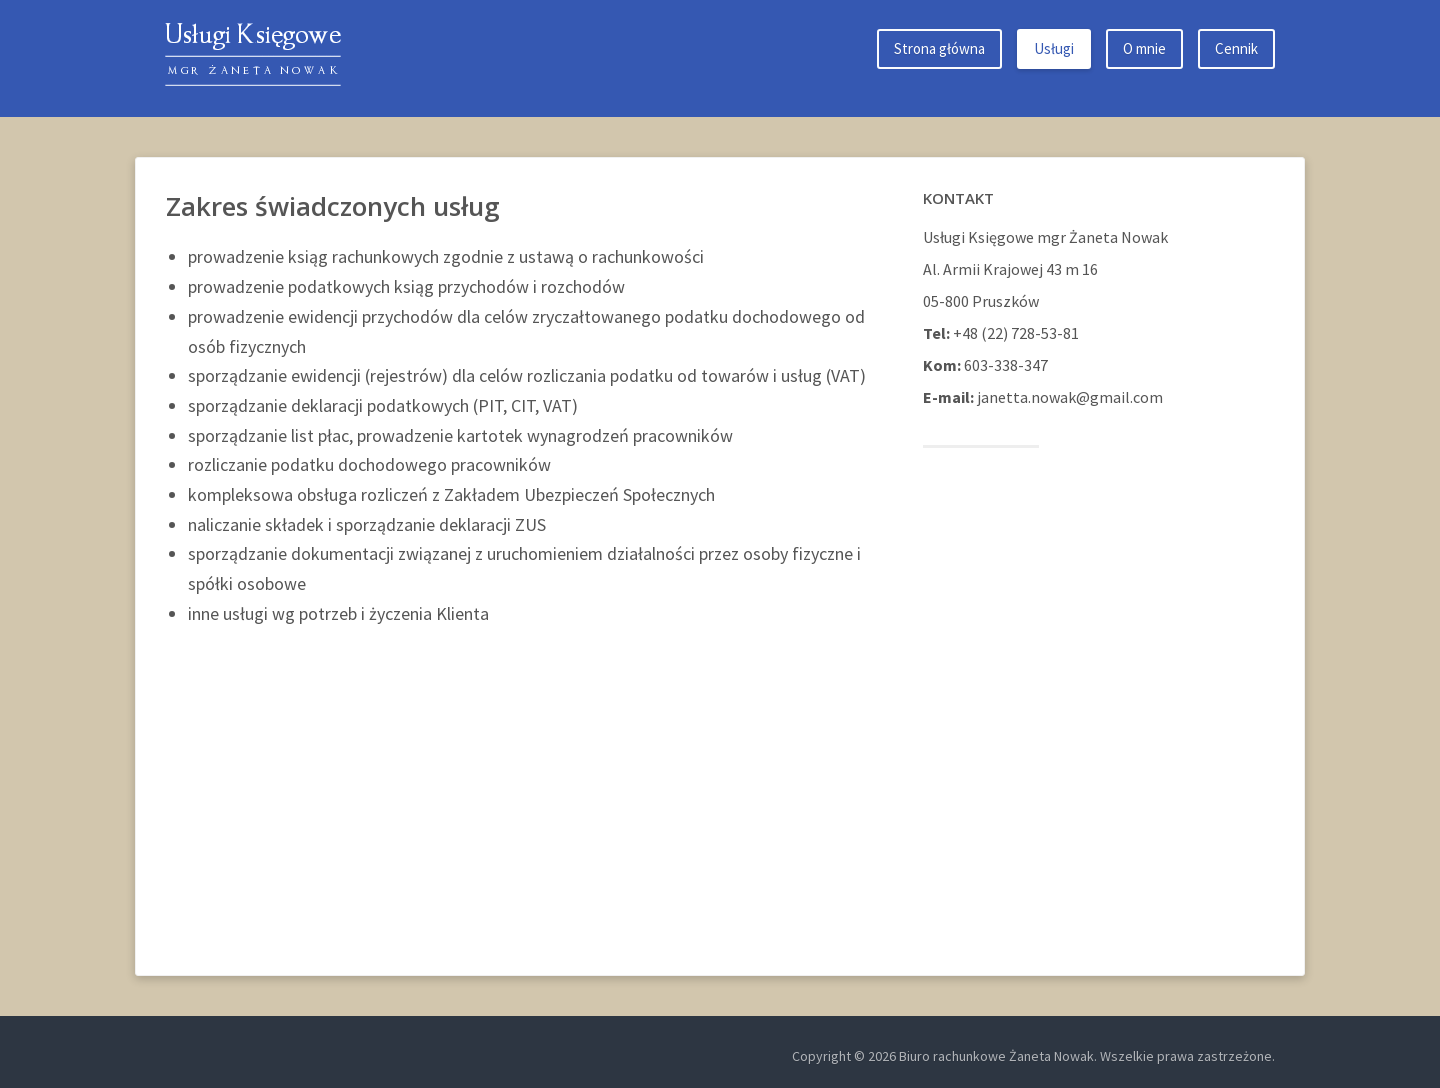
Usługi (1054, 48)
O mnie (1144, 48)
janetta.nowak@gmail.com (1070, 397)
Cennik (1236, 48)
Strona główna (939, 48)
